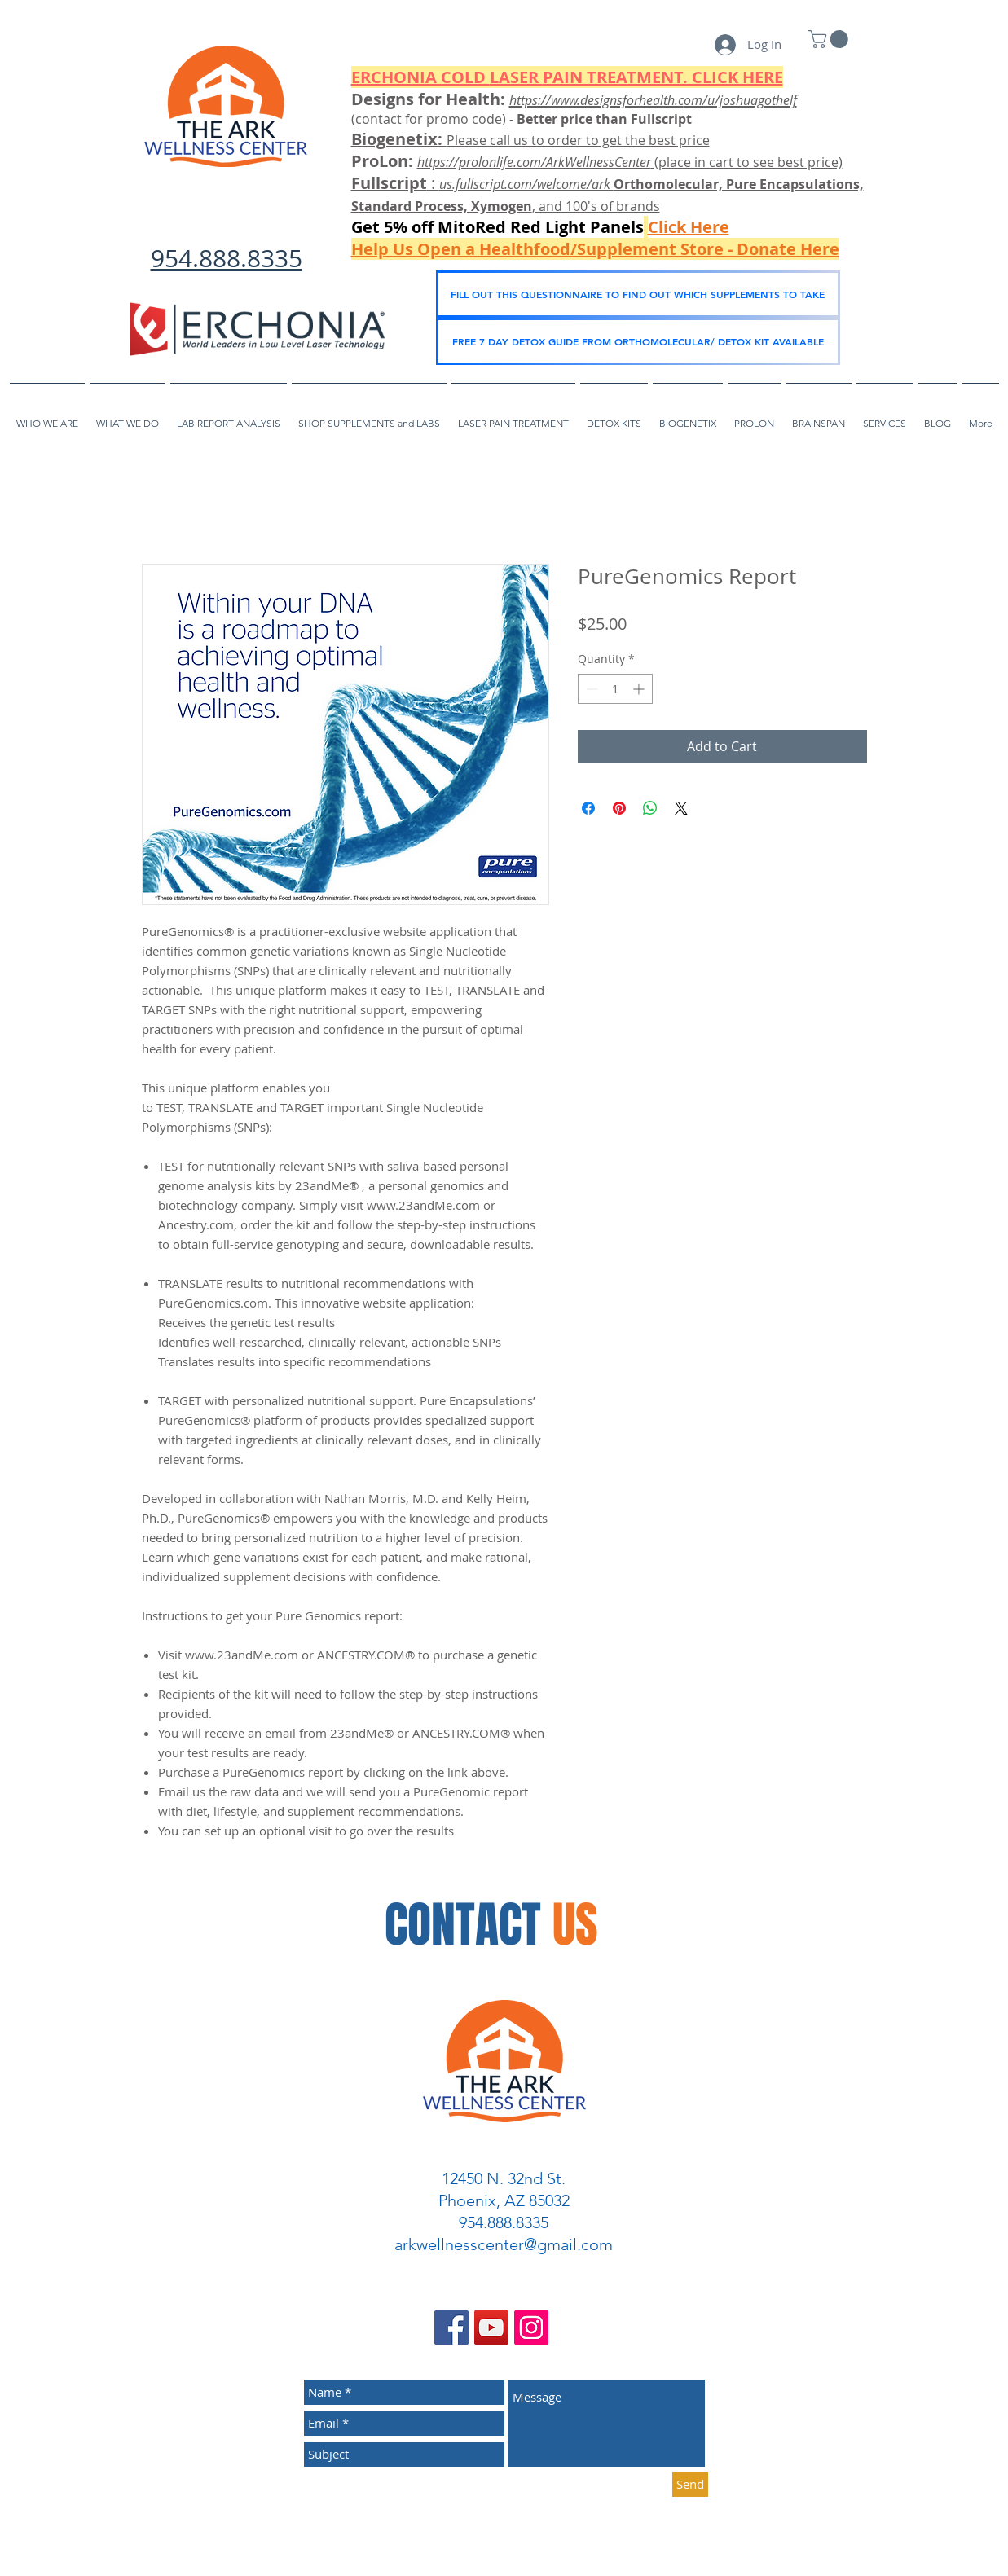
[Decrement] (590, 689)
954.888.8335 (226, 258)
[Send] (690, 2484)
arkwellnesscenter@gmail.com (503, 2244)
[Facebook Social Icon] (451, 2327)
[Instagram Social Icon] (531, 2327)
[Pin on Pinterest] (619, 808)
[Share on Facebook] (588, 808)
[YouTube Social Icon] (491, 2327)
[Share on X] (681, 808)
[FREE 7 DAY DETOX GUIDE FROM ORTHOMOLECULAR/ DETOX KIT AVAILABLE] (638, 341)
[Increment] (640, 689)
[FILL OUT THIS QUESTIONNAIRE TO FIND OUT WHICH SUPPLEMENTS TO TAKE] (638, 294)
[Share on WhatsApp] (650, 808)
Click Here (688, 227)
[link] (830, 39)
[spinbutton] (615, 689)
